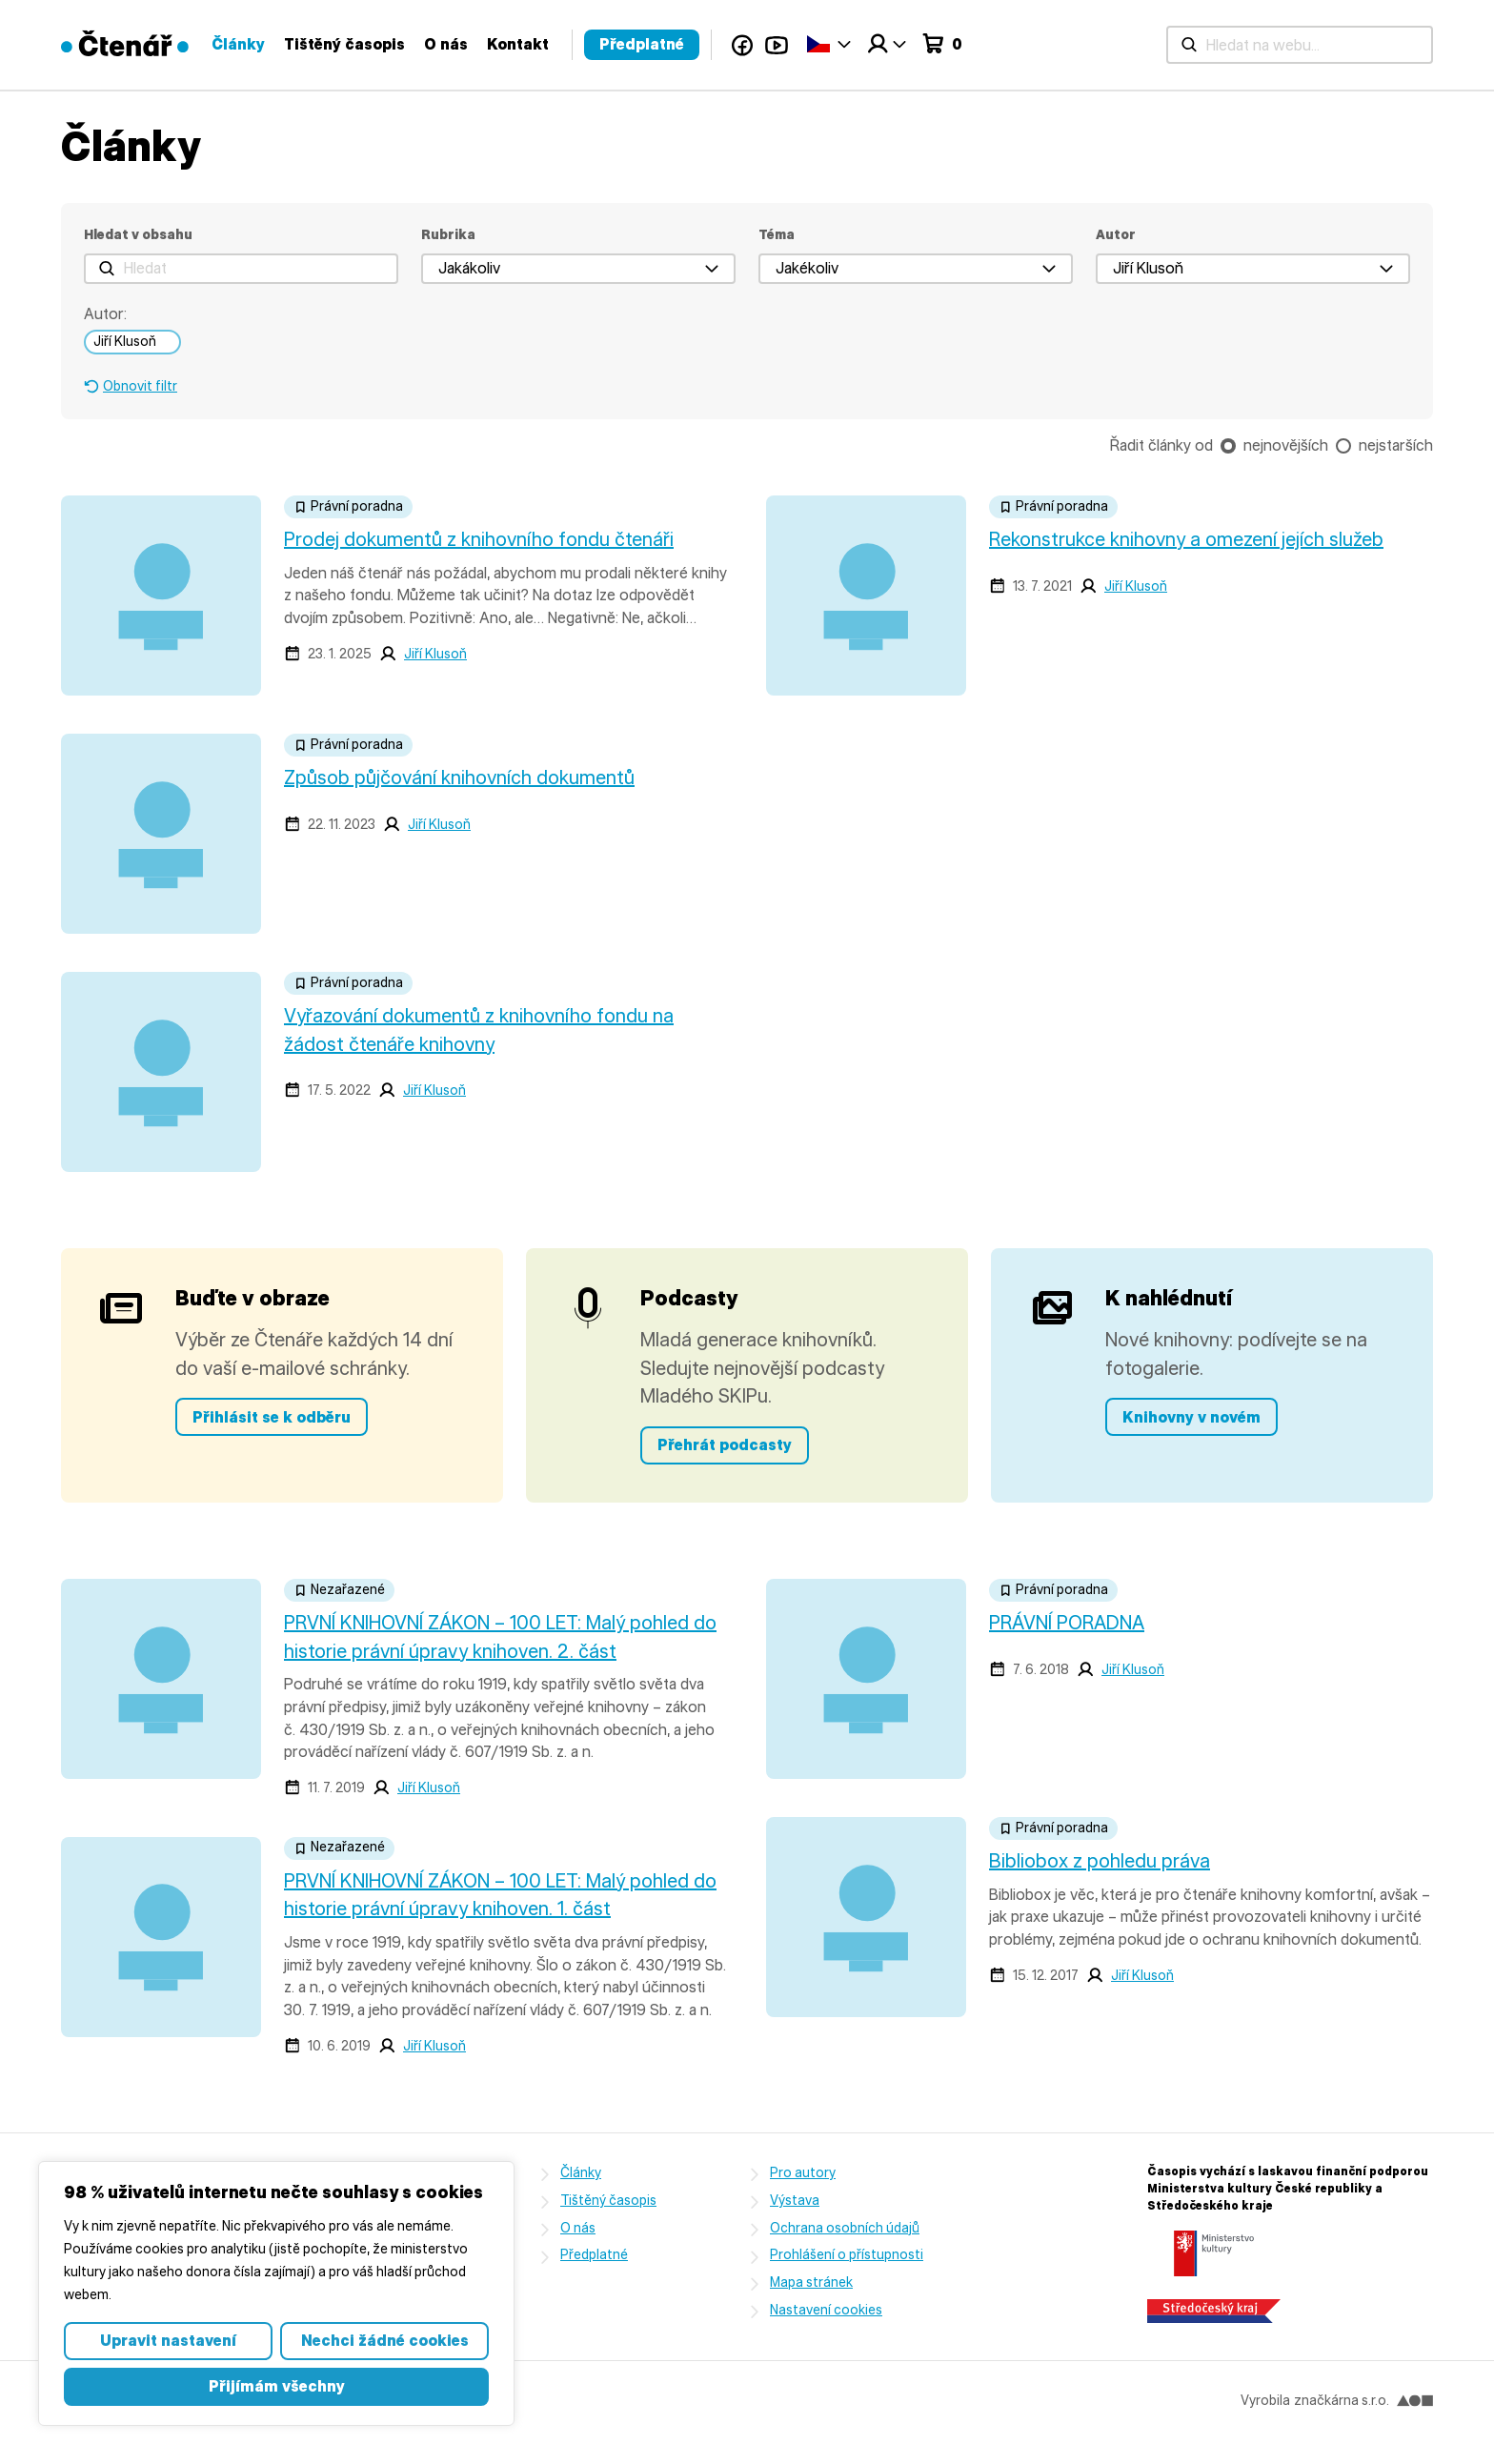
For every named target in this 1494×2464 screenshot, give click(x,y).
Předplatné (1112, 44)
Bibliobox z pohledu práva (1099, 1860)
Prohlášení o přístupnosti (846, 2255)
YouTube (1247, 45)
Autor (1116, 235)
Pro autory (803, 2173)
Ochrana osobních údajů (844, 2228)
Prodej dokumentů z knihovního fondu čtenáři (479, 539)
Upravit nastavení (168, 2341)
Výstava (794, 2200)
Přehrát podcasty (724, 1445)
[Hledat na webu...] (526, 45)
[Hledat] (241, 268)
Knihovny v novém (1191, 1417)
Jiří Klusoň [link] (124, 341)
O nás (917, 44)
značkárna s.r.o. (1363, 2401)
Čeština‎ (1289, 42)
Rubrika (448, 235)
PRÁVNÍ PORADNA (1066, 1622)
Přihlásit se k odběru (271, 1417)
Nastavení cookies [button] (826, 2310)
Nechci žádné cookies (385, 2341)
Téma (776, 235)
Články (709, 44)
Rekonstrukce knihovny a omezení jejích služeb (1186, 539)
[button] (578, 268)
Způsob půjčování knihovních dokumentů (459, 777)
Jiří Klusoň (435, 654)
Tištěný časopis (815, 44)
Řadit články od (1161, 445)
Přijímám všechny (277, 2386)
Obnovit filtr (140, 386)
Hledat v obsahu (138, 235)
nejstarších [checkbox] (1396, 445)
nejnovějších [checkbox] (1285, 445)
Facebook (1213, 45)
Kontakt (989, 44)
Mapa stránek (811, 2282)
